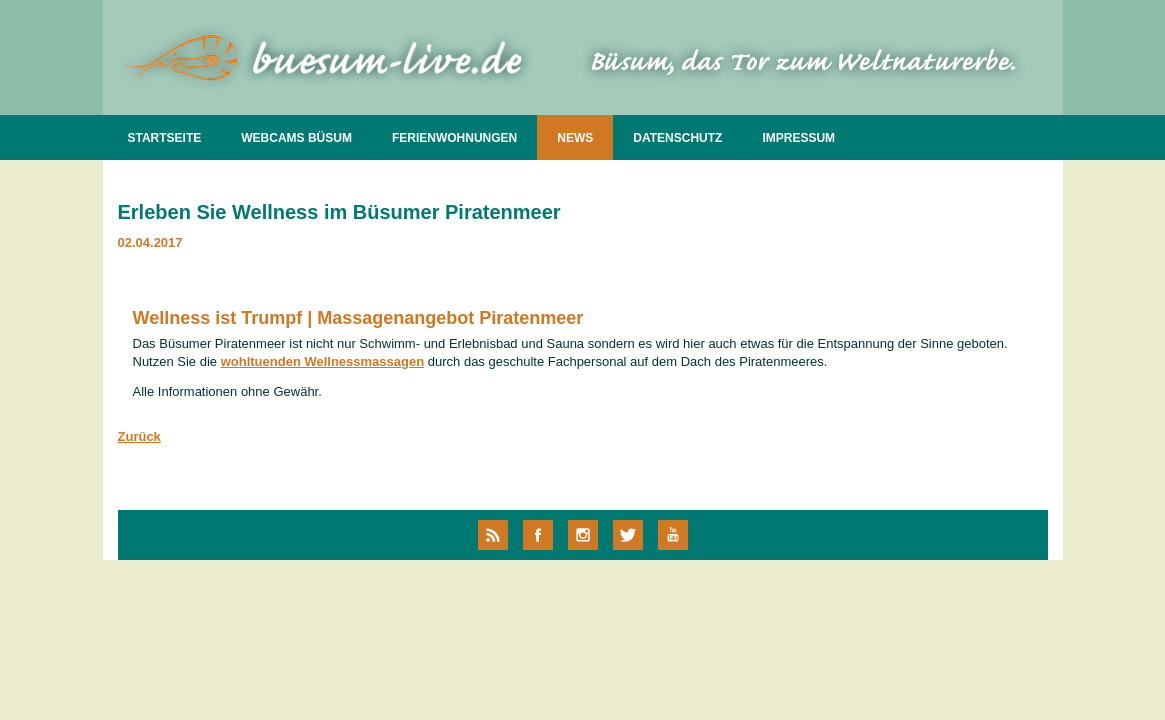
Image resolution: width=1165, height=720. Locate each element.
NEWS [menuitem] (575, 138)
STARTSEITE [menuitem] (165, 138)
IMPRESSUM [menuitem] (798, 138)
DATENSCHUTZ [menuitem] (677, 138)
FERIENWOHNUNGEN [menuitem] (454, 138)
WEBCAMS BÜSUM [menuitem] (296, 138)
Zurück (139, 436)
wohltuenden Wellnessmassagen (322, 361)
